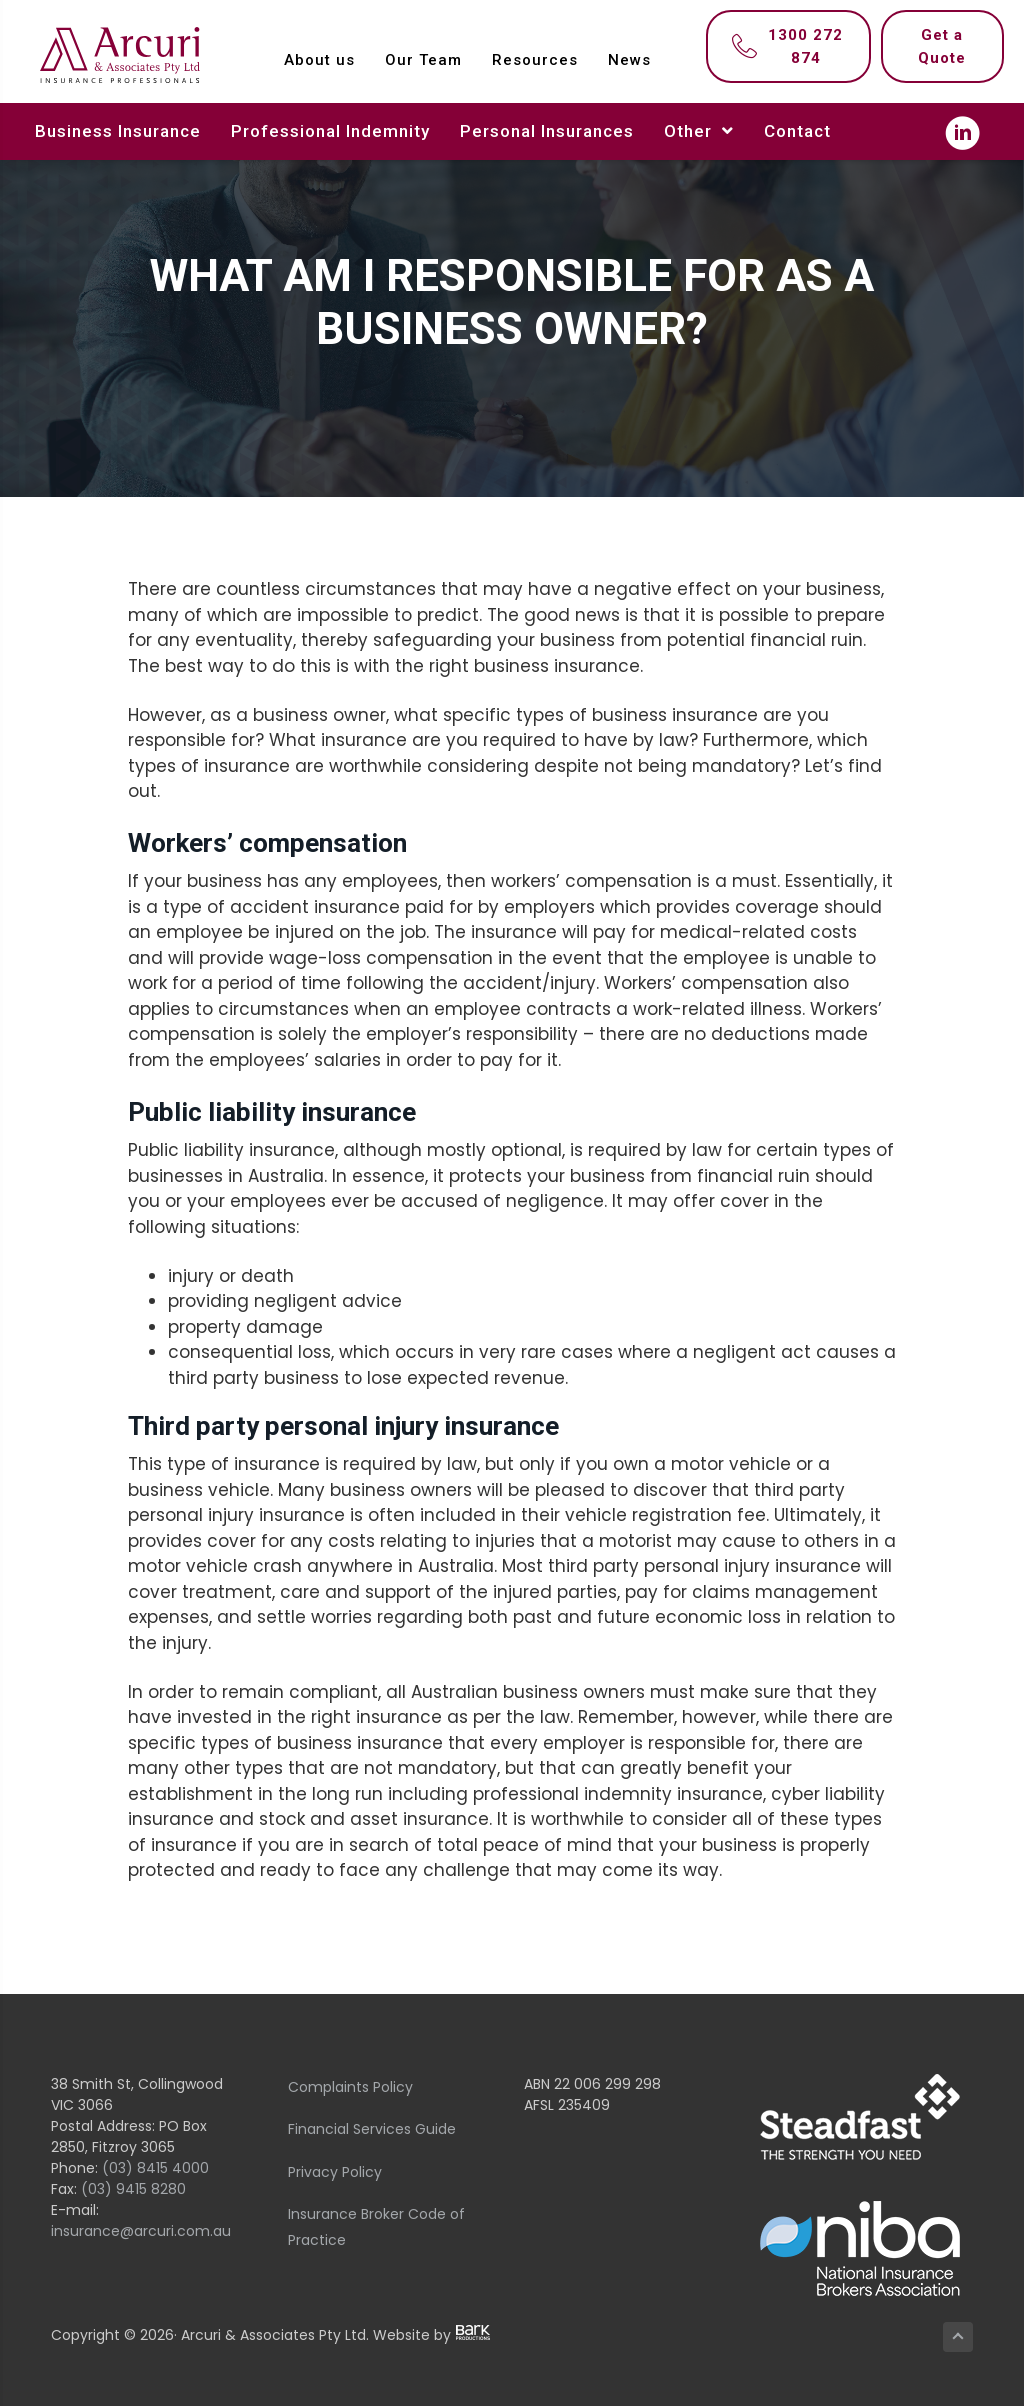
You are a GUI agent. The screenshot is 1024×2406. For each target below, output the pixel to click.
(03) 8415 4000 (155, 2168)
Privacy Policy (335, 2172)
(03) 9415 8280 (133, 2189)
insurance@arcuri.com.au (141, 2231)
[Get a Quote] (942, 46)
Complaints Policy (350, 2087)
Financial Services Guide (372, 2129)
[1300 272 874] (788, 46)
